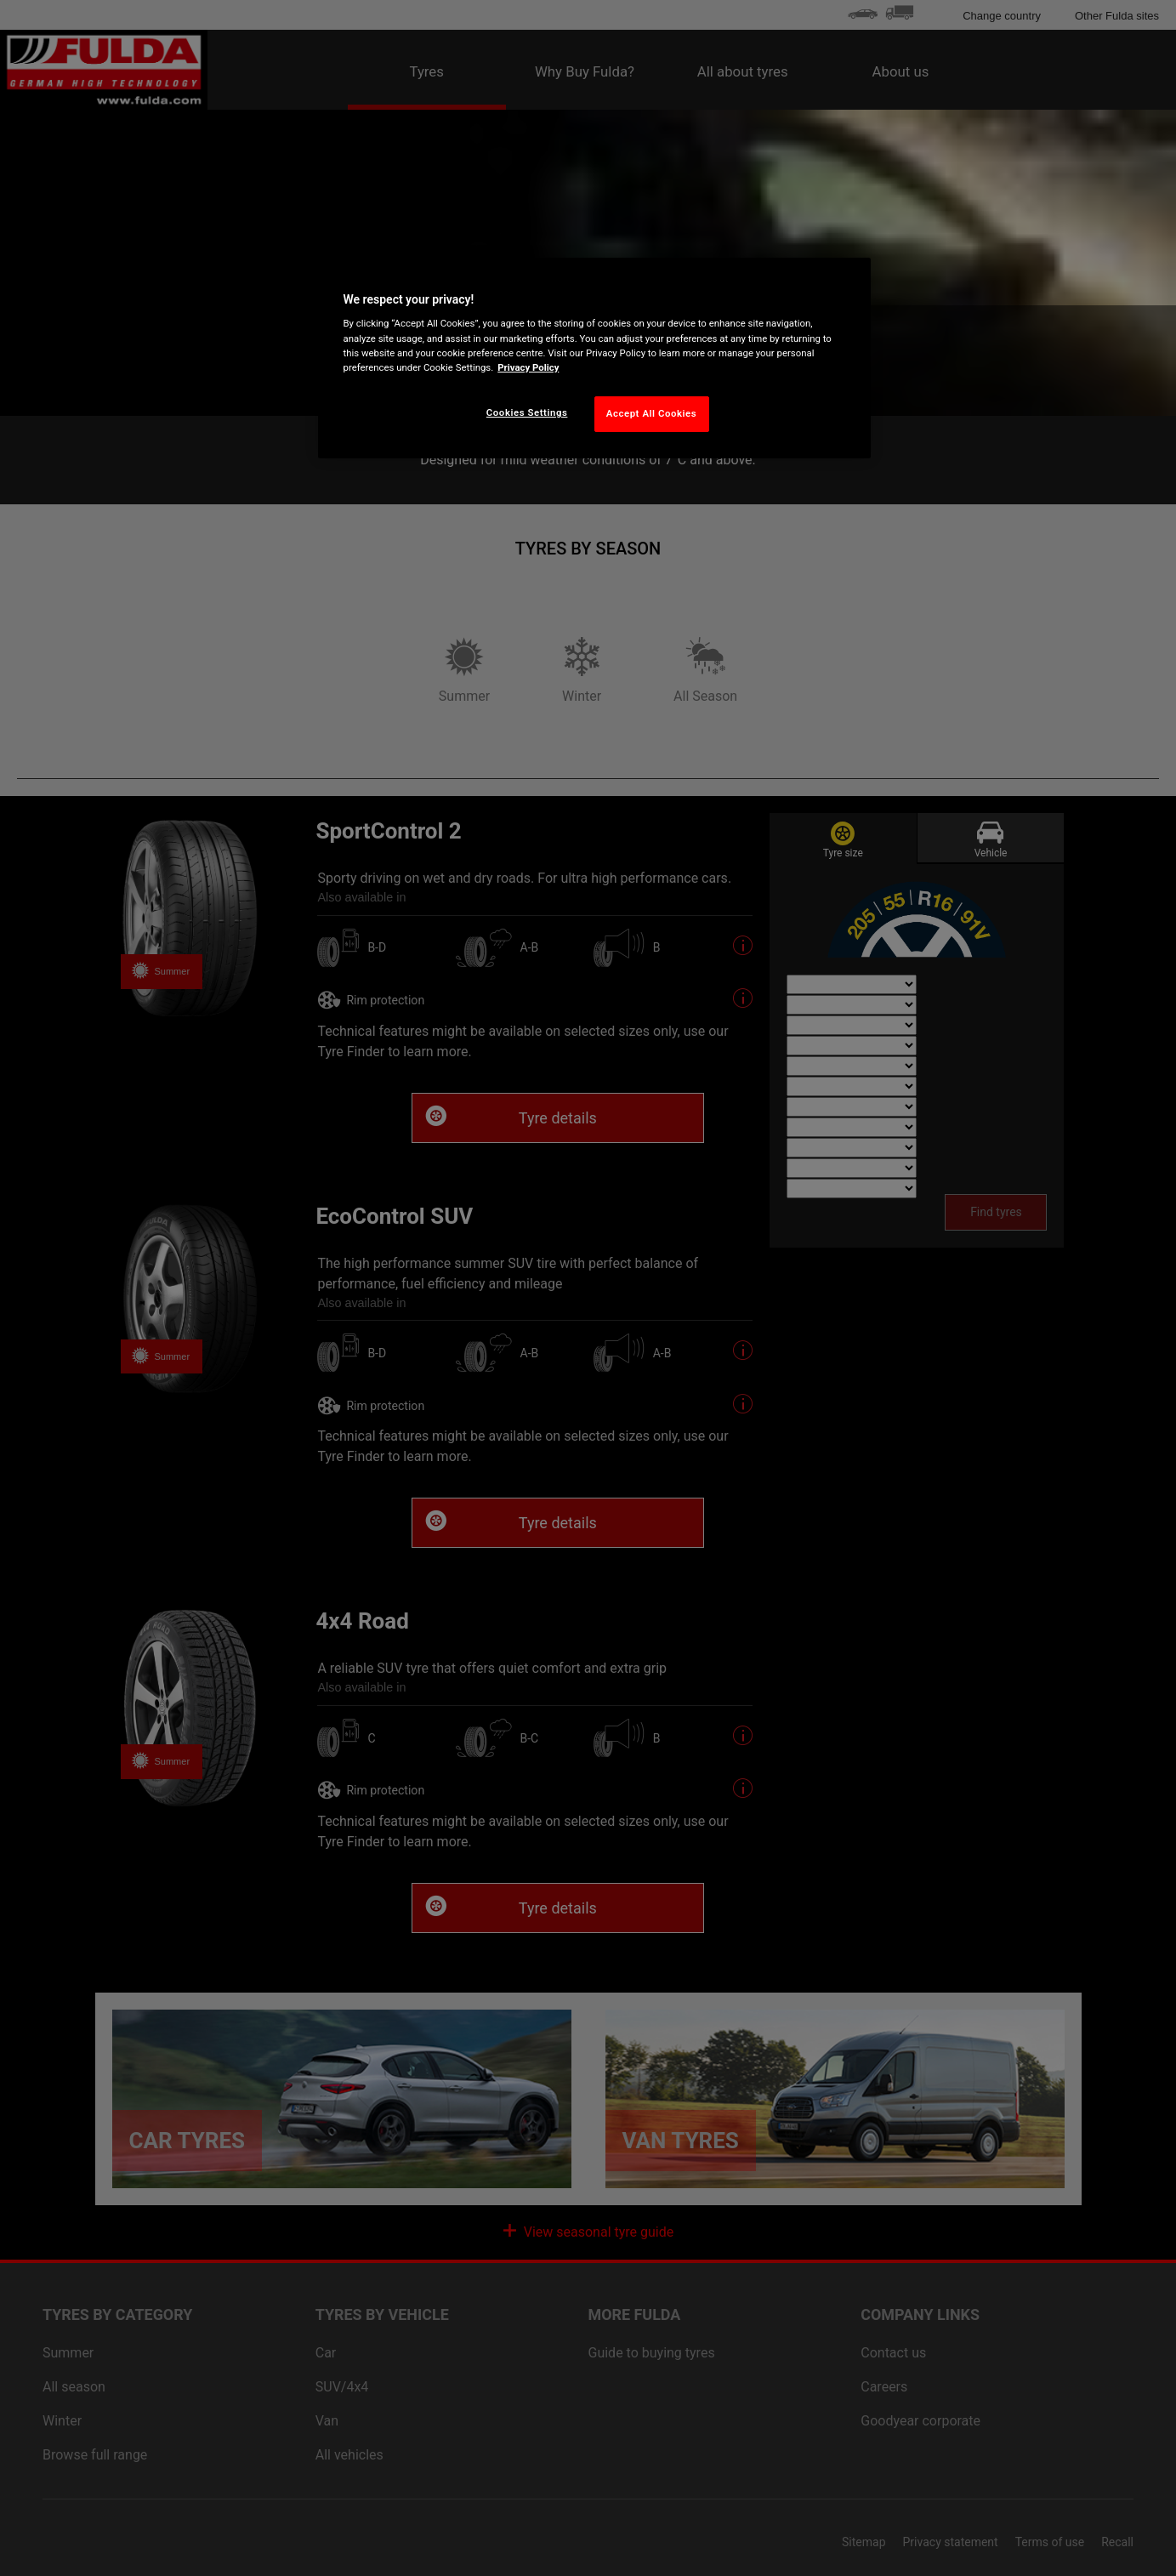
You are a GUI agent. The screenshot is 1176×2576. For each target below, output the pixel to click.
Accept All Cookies (651, 413)
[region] (594, 358)
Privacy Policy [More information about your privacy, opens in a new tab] (528, 367)
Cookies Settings (527, 412)
